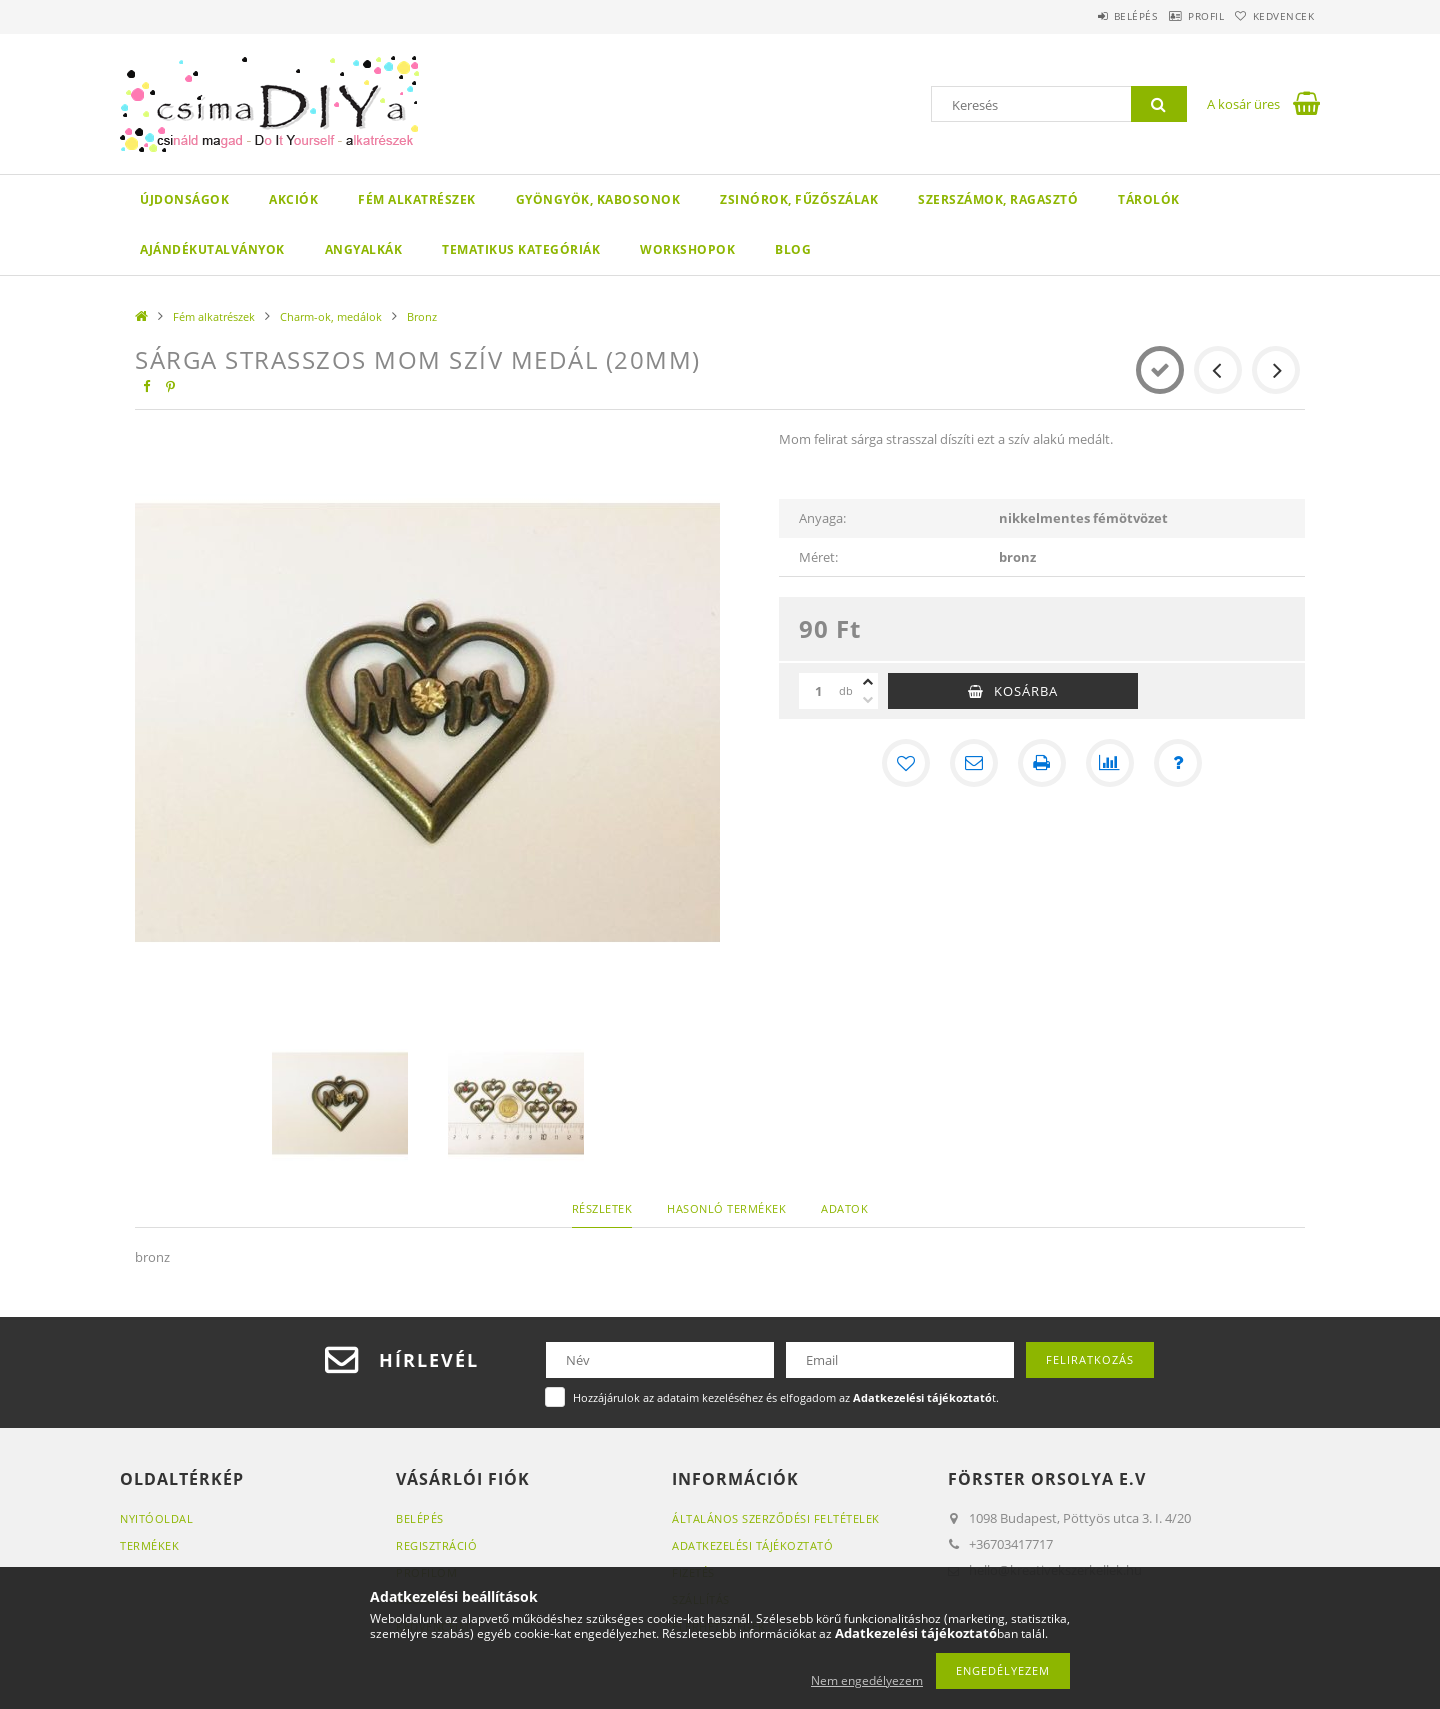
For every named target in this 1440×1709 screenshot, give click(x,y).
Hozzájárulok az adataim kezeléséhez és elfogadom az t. (786, 1397)
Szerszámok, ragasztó (998, 199)
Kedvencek (1275, 16)
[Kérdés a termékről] (1178, 763)
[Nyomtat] (1042, 763)
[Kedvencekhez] (906, 763)
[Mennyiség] (819, 691)
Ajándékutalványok (212, 249)
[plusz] (868, 682)
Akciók (293, 199)
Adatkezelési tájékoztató (752, 1545)
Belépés (1089, 16)
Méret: (818, 557)
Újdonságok (184, 199)
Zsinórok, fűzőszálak (799, 199)
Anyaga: (822, 518)
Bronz (422, 316)
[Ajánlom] (974, 763)
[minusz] (868, 700)
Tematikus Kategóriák (521, 249)
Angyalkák (364, 249)
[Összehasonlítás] (1110, 763)
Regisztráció (436, 1545)
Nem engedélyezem (867, 1680)
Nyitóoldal (156, 1518)
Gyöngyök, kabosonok (598, 199)
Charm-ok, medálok (331, 316)
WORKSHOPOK (687, 249)
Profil (1178, 16)
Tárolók (1149, 199)
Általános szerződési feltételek (776, 1518)
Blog (793, 249)
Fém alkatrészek (417, 199)
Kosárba (1026, 691)
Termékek (149, 1545)
